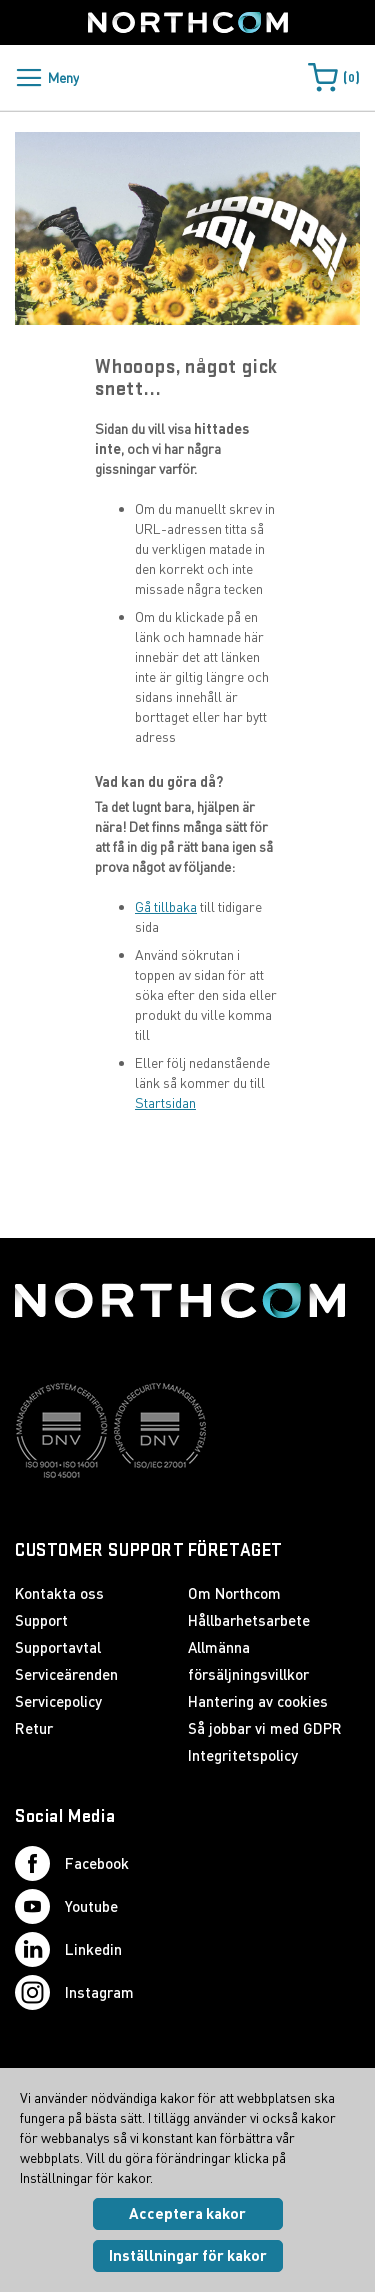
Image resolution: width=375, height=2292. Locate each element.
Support (41, 1620)
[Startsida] (188, 22)
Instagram (74, 1992)
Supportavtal (58, 1647)
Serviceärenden (66, 1674)
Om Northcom (234, 1593)
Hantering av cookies (258, 1701)
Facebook (72, 1863)
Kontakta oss (59, 1593)
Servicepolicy (58, 1701)
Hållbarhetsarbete (249, 1620)
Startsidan (165, 1102)
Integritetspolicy (243, 1755)
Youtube (66, 1906)
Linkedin (68, 1949)
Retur (34, 1728)
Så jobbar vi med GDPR (265, 1728)
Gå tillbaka (166, 906)
